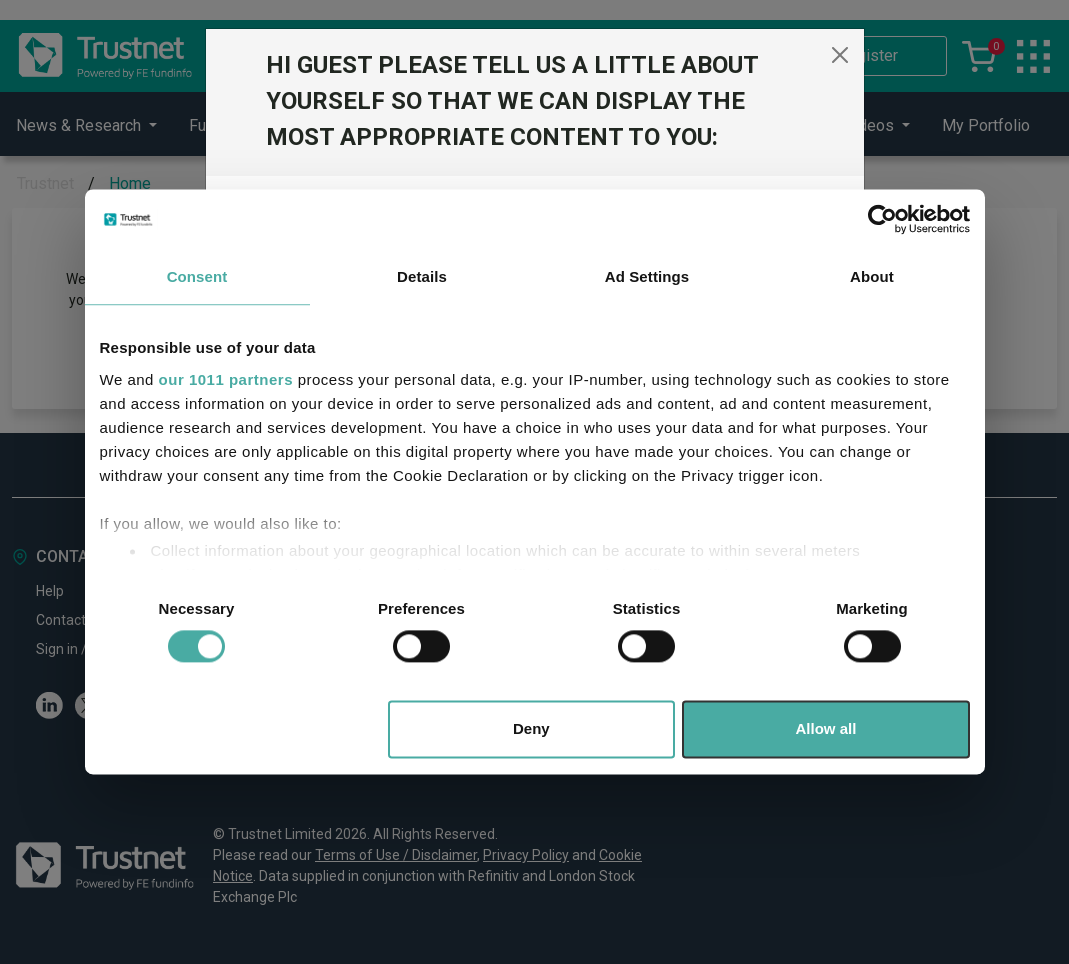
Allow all (826, 729)
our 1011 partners (226, 379)
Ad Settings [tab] (647, 276)
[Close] (840, 55)
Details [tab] (422, 276)
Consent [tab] (197, 276)
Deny (531, 729)
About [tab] (872, 276)
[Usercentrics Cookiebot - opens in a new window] (882, 219)
